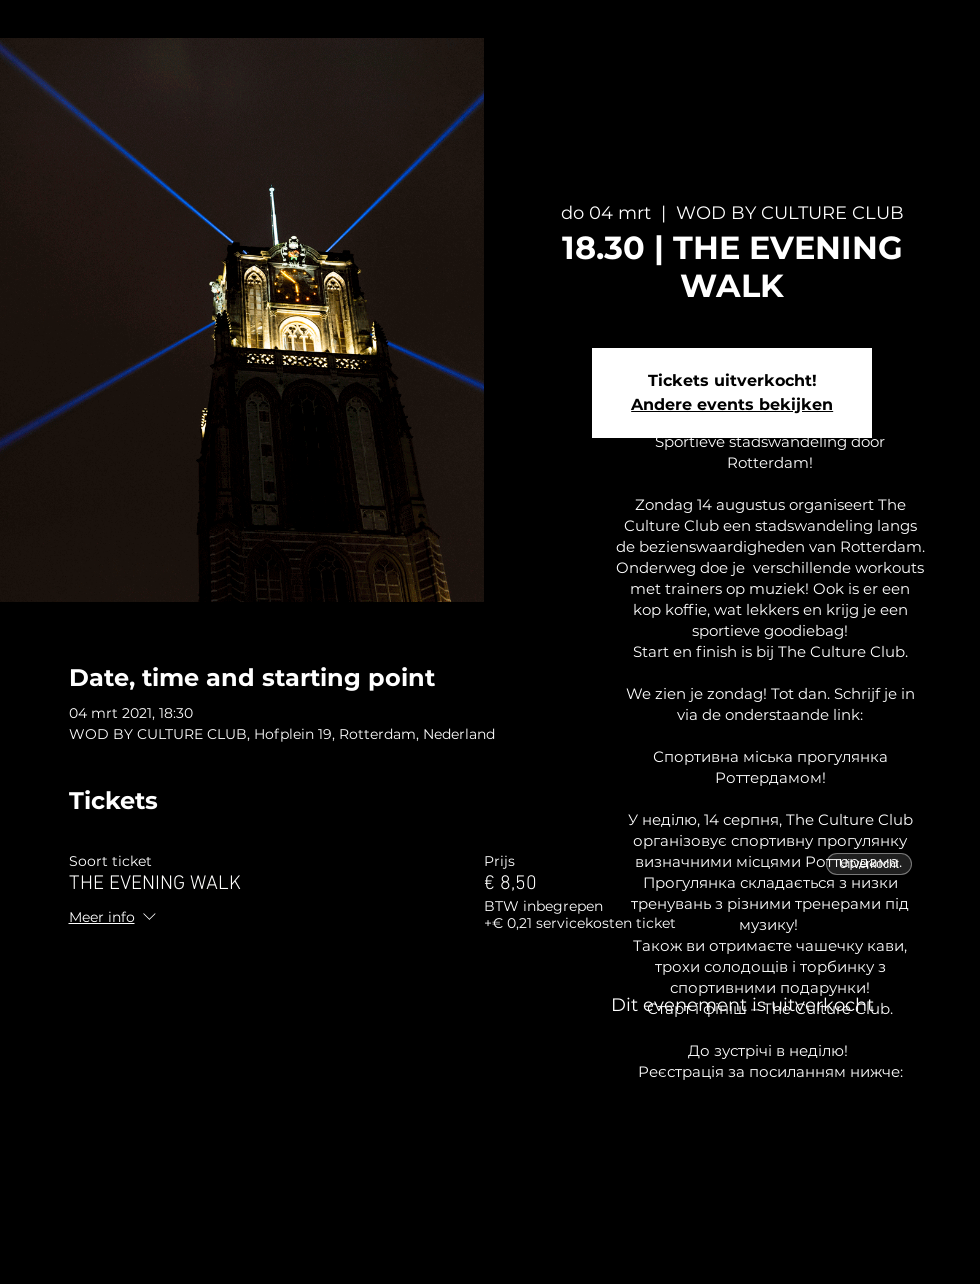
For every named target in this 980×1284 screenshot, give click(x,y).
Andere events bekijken (732, 404)
